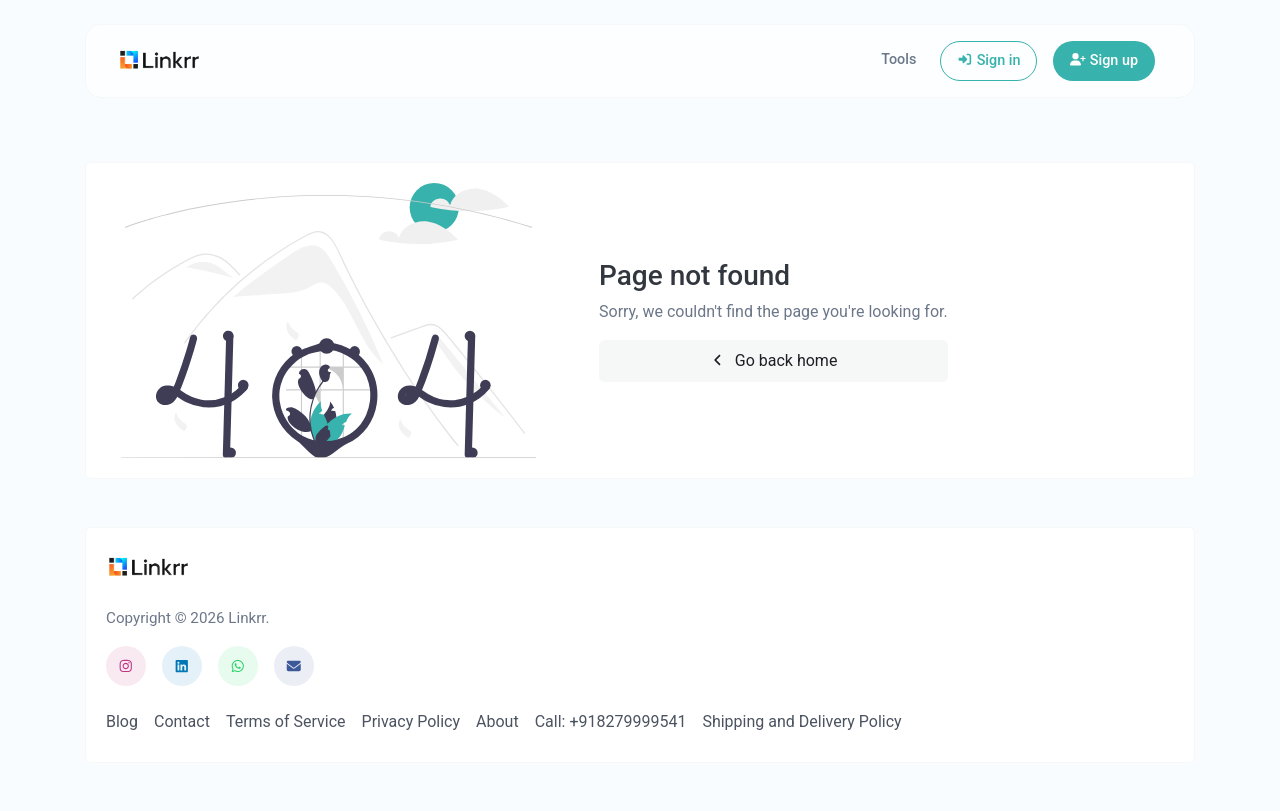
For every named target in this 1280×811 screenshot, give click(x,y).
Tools (898, 59)
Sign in (988, 60)
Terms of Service (286, 721)
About (497, 721)
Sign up (1104, 60)
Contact (182, 721)
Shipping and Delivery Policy (801, 721)
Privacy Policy (411, 721)
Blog (122, 721)
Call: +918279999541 (611, 721)
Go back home (773, 360)
